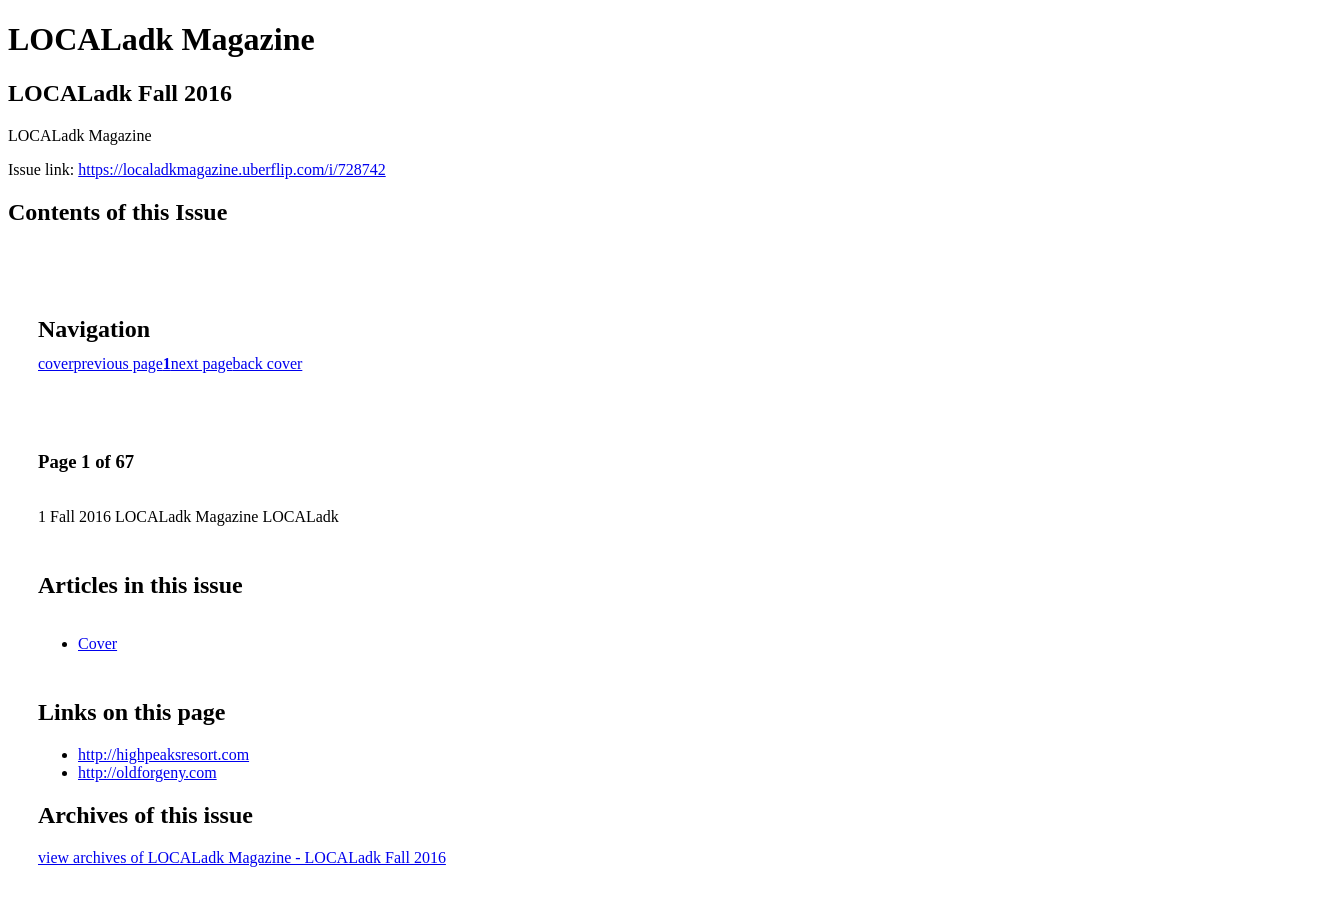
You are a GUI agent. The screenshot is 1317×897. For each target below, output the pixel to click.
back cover (268, 363)
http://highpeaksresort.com (163, 754)
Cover (97, 643)
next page (202, 363)
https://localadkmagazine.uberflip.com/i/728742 (231, 169)
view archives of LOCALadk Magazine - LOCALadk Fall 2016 (242, 857)
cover (56, 363)
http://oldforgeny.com (147, 772)
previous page (118, 363)
